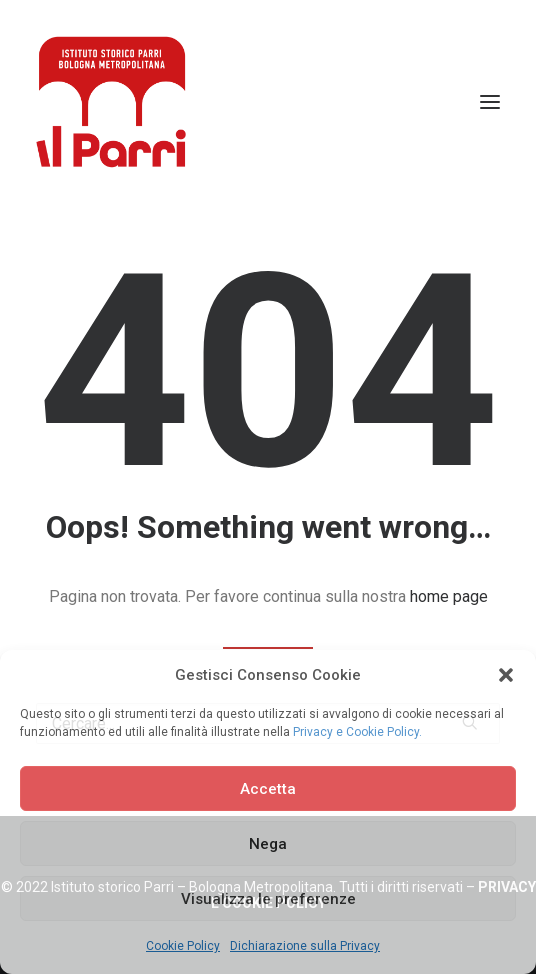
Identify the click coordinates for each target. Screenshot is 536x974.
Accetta (268, 789)
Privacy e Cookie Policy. (357, 732)
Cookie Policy (183, 946)
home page (449, 596)
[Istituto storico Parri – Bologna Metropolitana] (111, 102)
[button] (506, 675)
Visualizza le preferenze (268, 899)
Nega (268, 844)
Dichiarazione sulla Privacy (305, 946)
